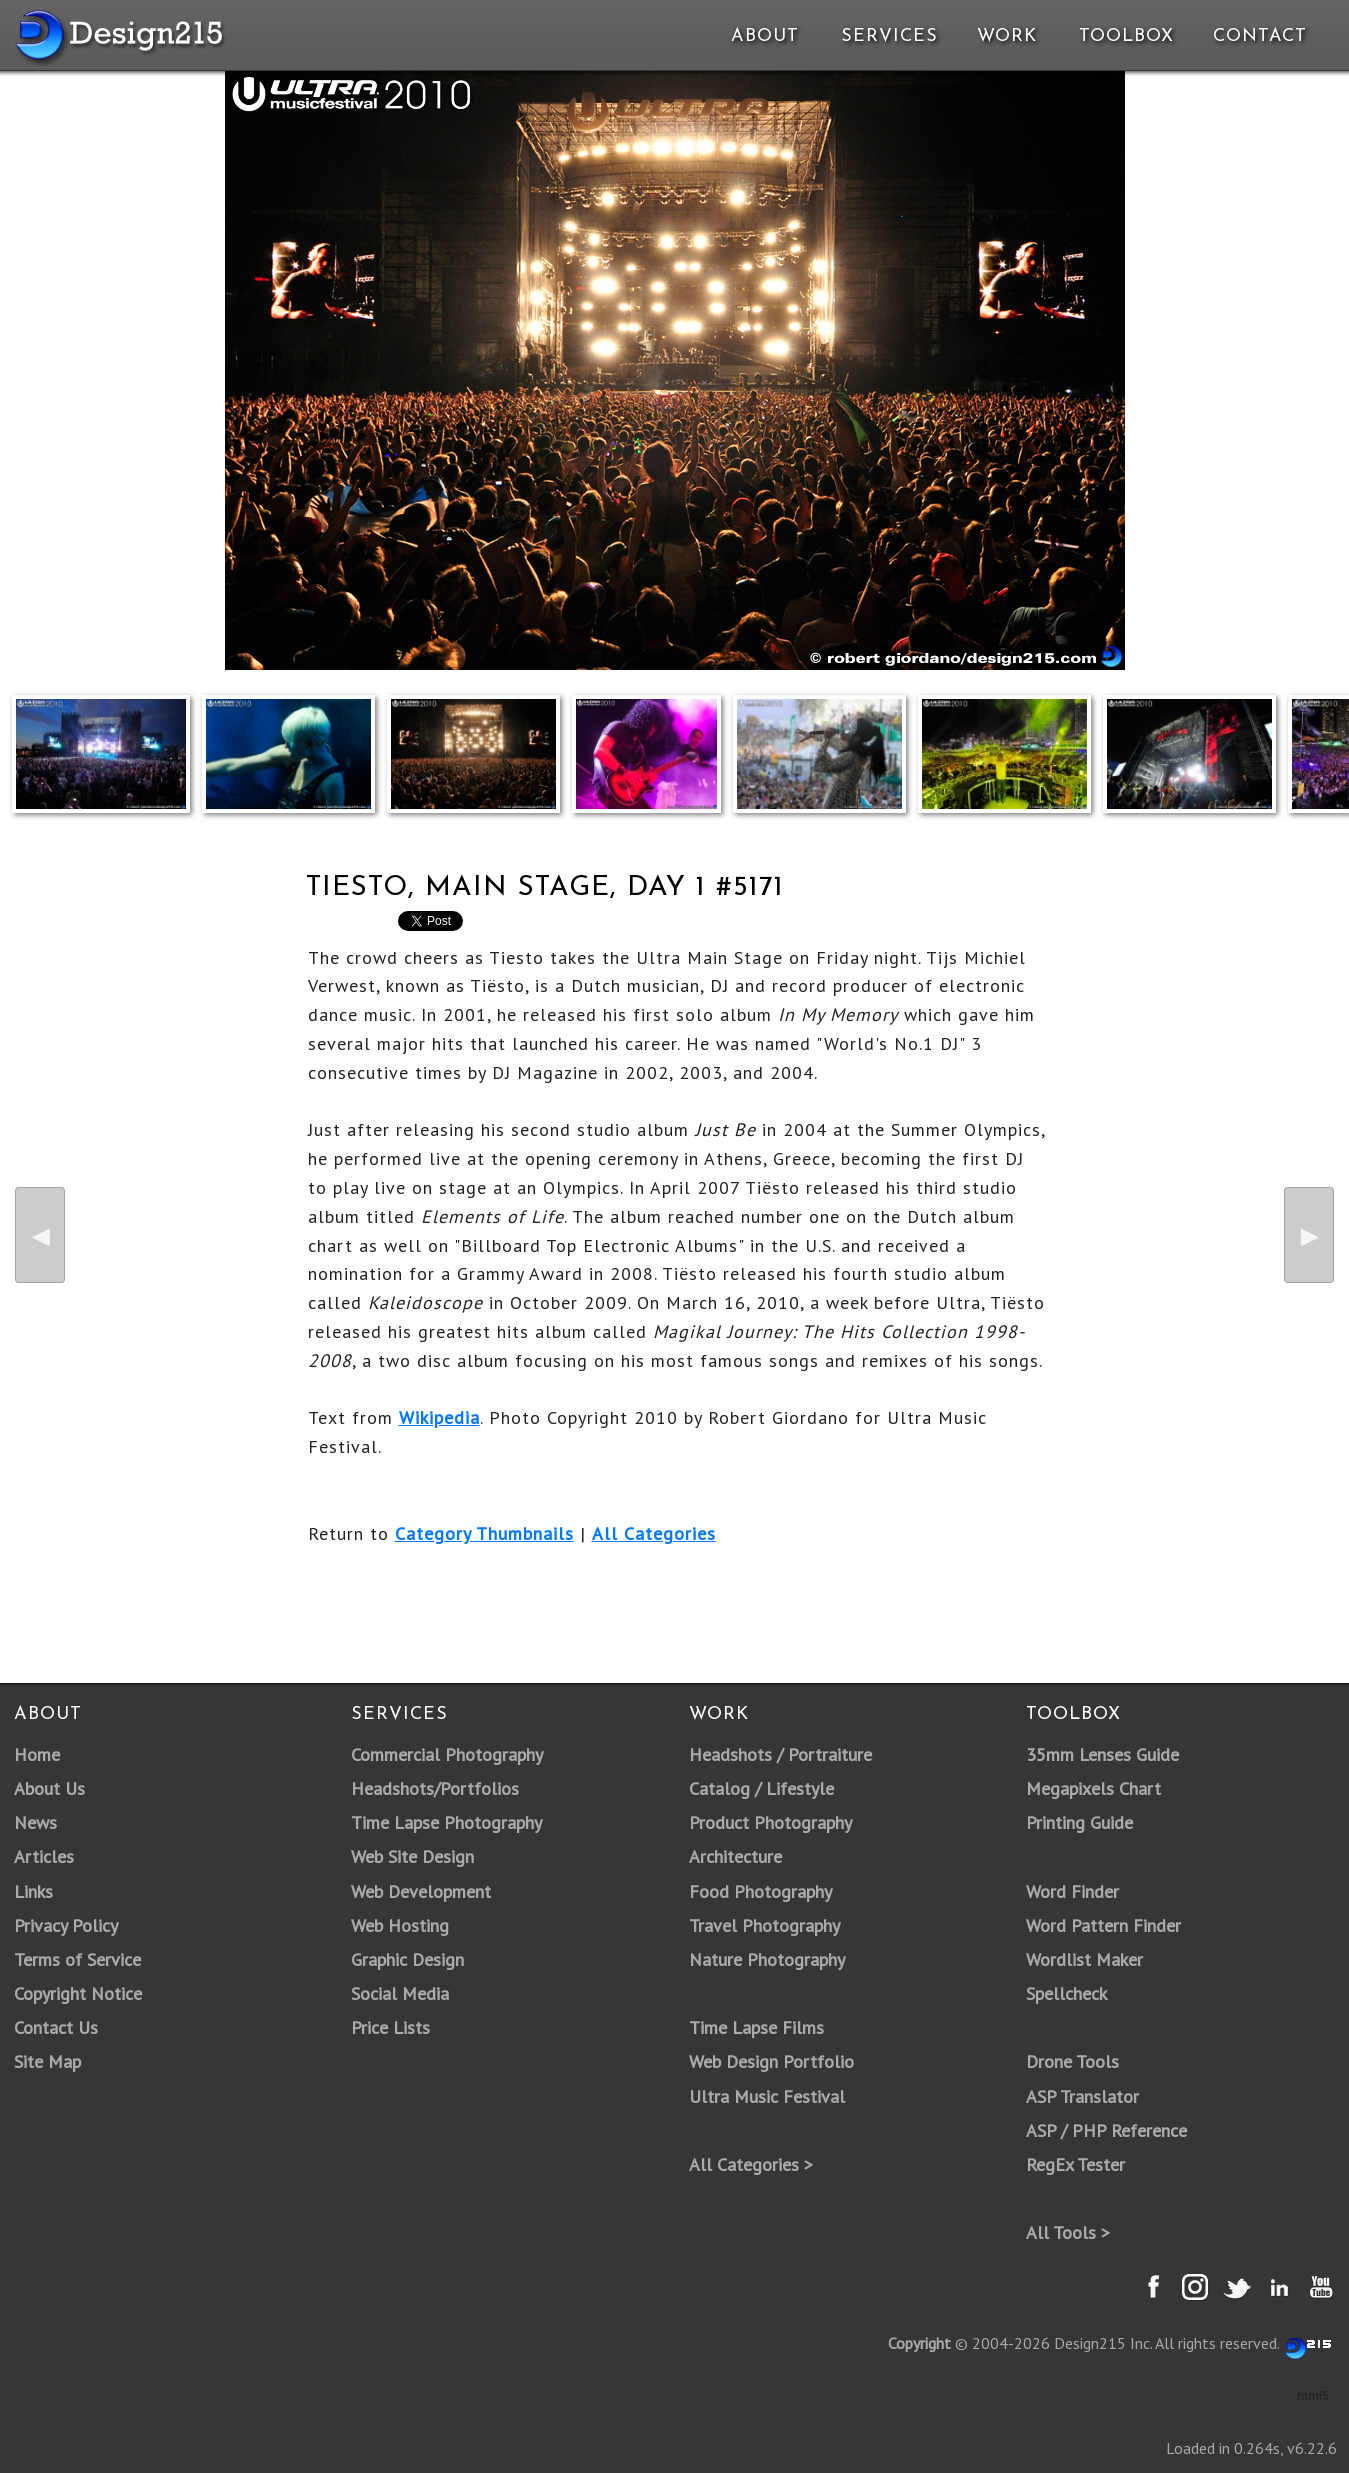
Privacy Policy (66, 1925)
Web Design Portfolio (771, 2061)
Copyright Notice (78, 1993)
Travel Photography (764, 1925)
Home (37, 1754)
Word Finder (1072, 1891)
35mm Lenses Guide (1102, 1754)
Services (889, 36)
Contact (1258, 36)
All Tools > (1068, 2232)
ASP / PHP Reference (1106, 2130)
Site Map (47, 2061)
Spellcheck (1066, 1993)
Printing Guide (1079, 1822)
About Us (49, 1788)
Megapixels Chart (1093, 1788)
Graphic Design (407, 1959)
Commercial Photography (447, 1754)
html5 (1313, 2396)
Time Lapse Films (756, 2027)
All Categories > (751, 2164)
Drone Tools (1072, 2061)
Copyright (919, 2343)
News (35, 1822)
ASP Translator (1082, 2096)
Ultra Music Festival (767, 2096)
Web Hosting (400, 1925)
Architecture (735, 1856)
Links (33, 1891)
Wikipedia (439, 1417)
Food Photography (760, 1891)
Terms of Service (77, 1959)
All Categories (654, 1533)
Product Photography (770, 1822)
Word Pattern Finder (1103, 1925)
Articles (44, 1856)
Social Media (400, 1993)
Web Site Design (412, 1856)
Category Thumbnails (484, 1533)
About (765, 36)
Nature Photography (767, 1959)
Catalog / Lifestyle (761, 1788)
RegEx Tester (1075, 2164)
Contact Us (56, 2027)
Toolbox (1126, 36)
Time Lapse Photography (446, 1822)
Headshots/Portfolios (435, 1788)
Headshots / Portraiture (780, 1754)
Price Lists (390, 2027)
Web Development (421, 1891)
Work (1007, 36)
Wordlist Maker (1084, 1959)
